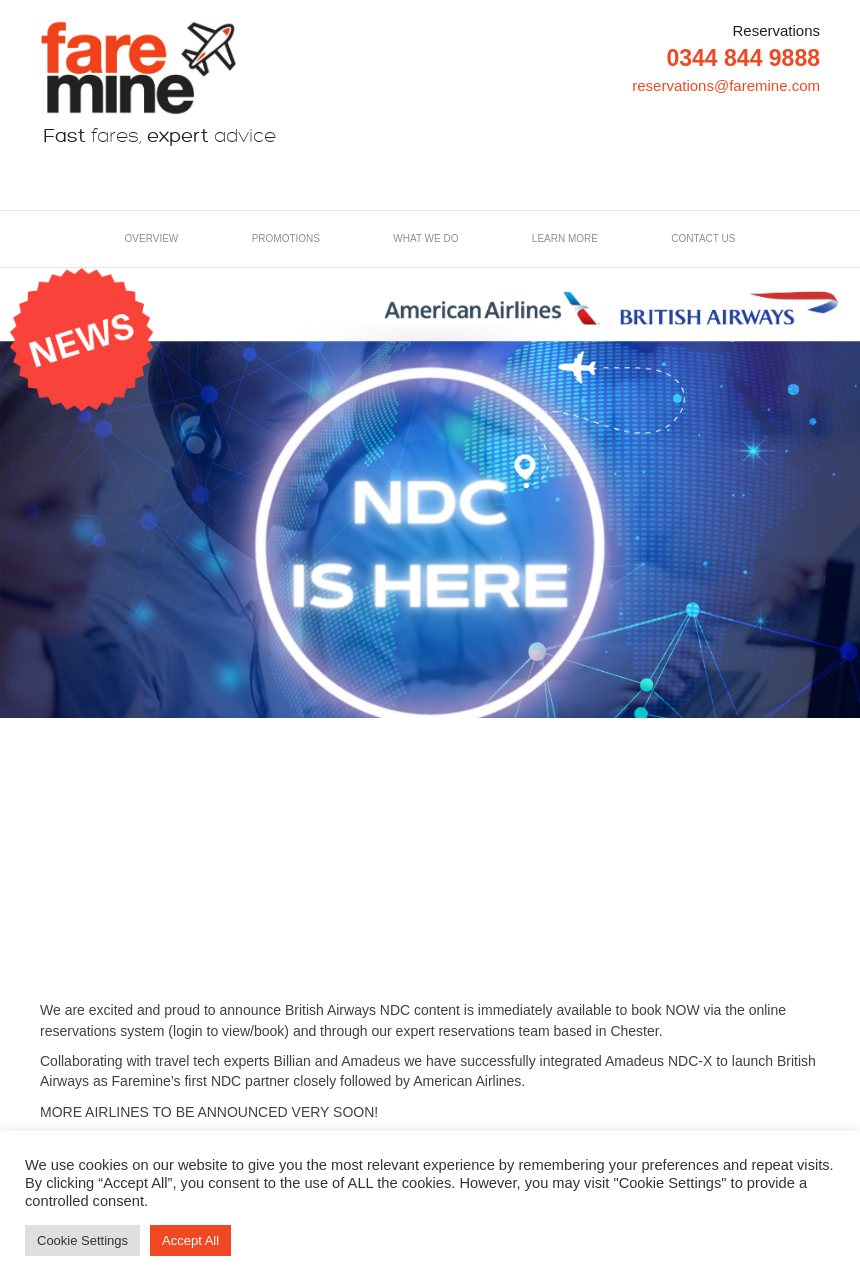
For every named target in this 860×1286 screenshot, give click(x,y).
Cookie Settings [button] (82, 1240)
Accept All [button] (190, 1240)
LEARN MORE (565, 238)
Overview (152, 238)
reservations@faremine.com (726, 85)
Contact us (703, 238)
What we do (425, 238)
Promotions (286, 238)
